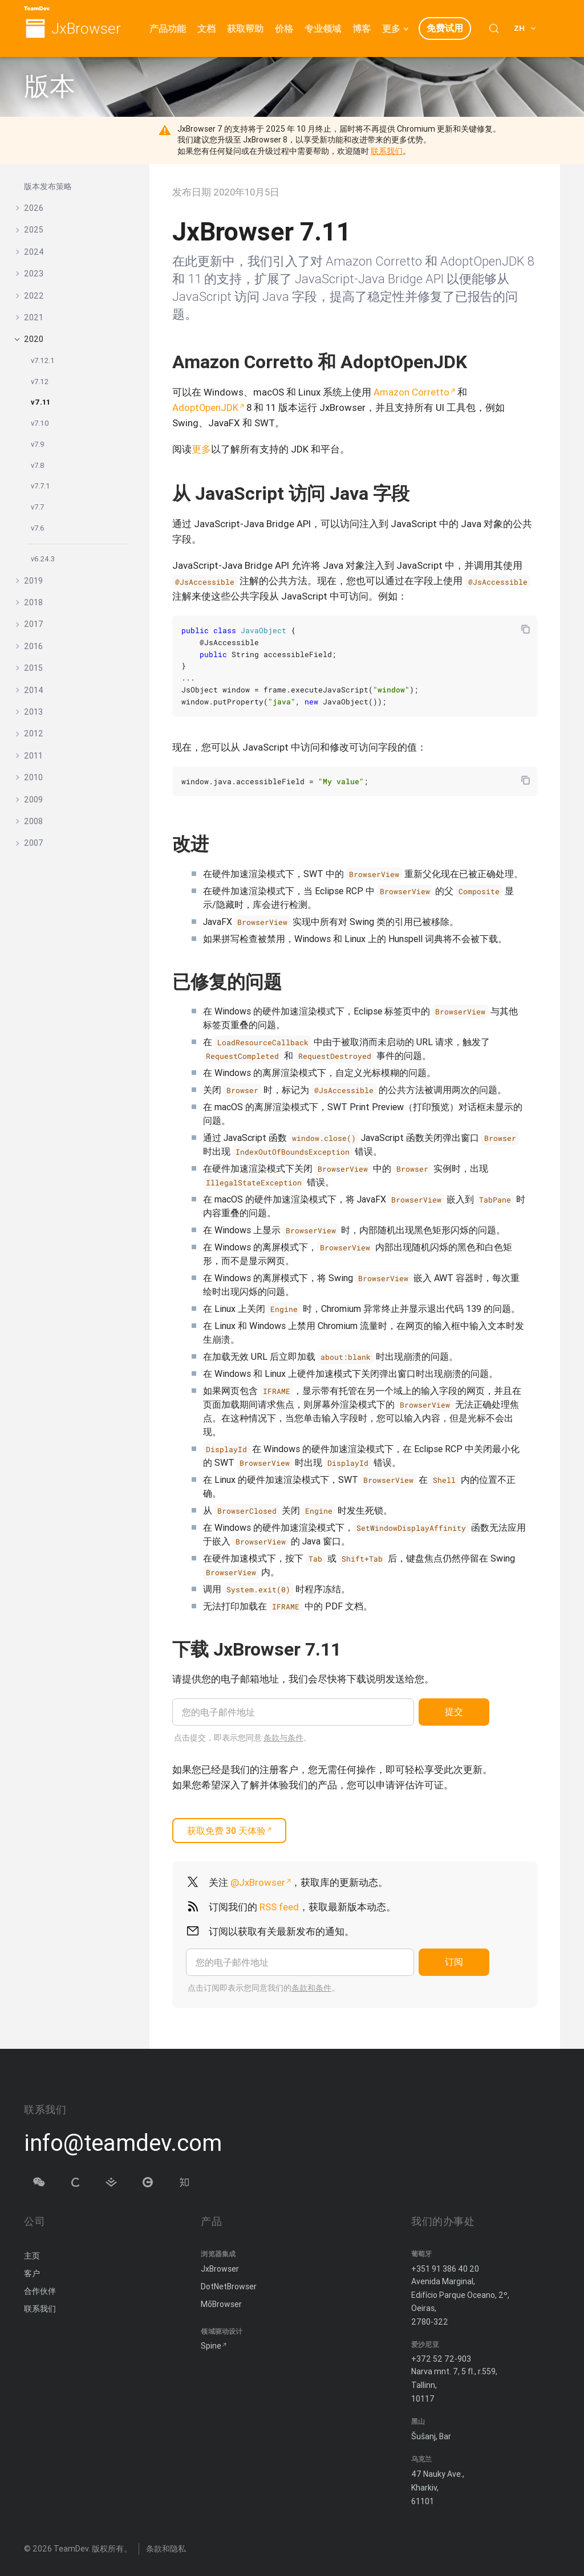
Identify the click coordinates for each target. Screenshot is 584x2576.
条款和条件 (311, 1988)
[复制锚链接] (479, 361)
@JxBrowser (257, 1882)
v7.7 (37, 507)
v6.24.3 (43, 559)
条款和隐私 (166, 2547)
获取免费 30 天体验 (226, 1830)
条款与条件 (283, 1738)
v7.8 (37, 465)
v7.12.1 (43, 360)
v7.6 (37, 528)
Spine (211, 2344)
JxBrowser (86, 28)
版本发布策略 (48, 186)
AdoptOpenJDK (205, 407)
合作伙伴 (40, 2290)
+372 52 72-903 (441, 2358)
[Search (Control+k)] (493, 28)
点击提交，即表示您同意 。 (242, 1738)
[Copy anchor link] (353, 1649)
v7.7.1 (40, 486)
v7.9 (37, 444)
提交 (454, 1711)
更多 (201, 449)
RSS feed (279, 1907)
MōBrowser (221, 2302)
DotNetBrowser (229, 2285)
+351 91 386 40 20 (445, 2267)
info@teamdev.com (123, 2143)
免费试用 (445, 28)
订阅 (454, 1961)
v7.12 (39, 381)
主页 (32, 2254)
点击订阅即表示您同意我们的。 (263, 1988)
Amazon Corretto (411, 392)
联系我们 (387, 151)
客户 (32, 2272)
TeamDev (71, 2547)
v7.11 (40, 402)
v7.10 (40, 423)
